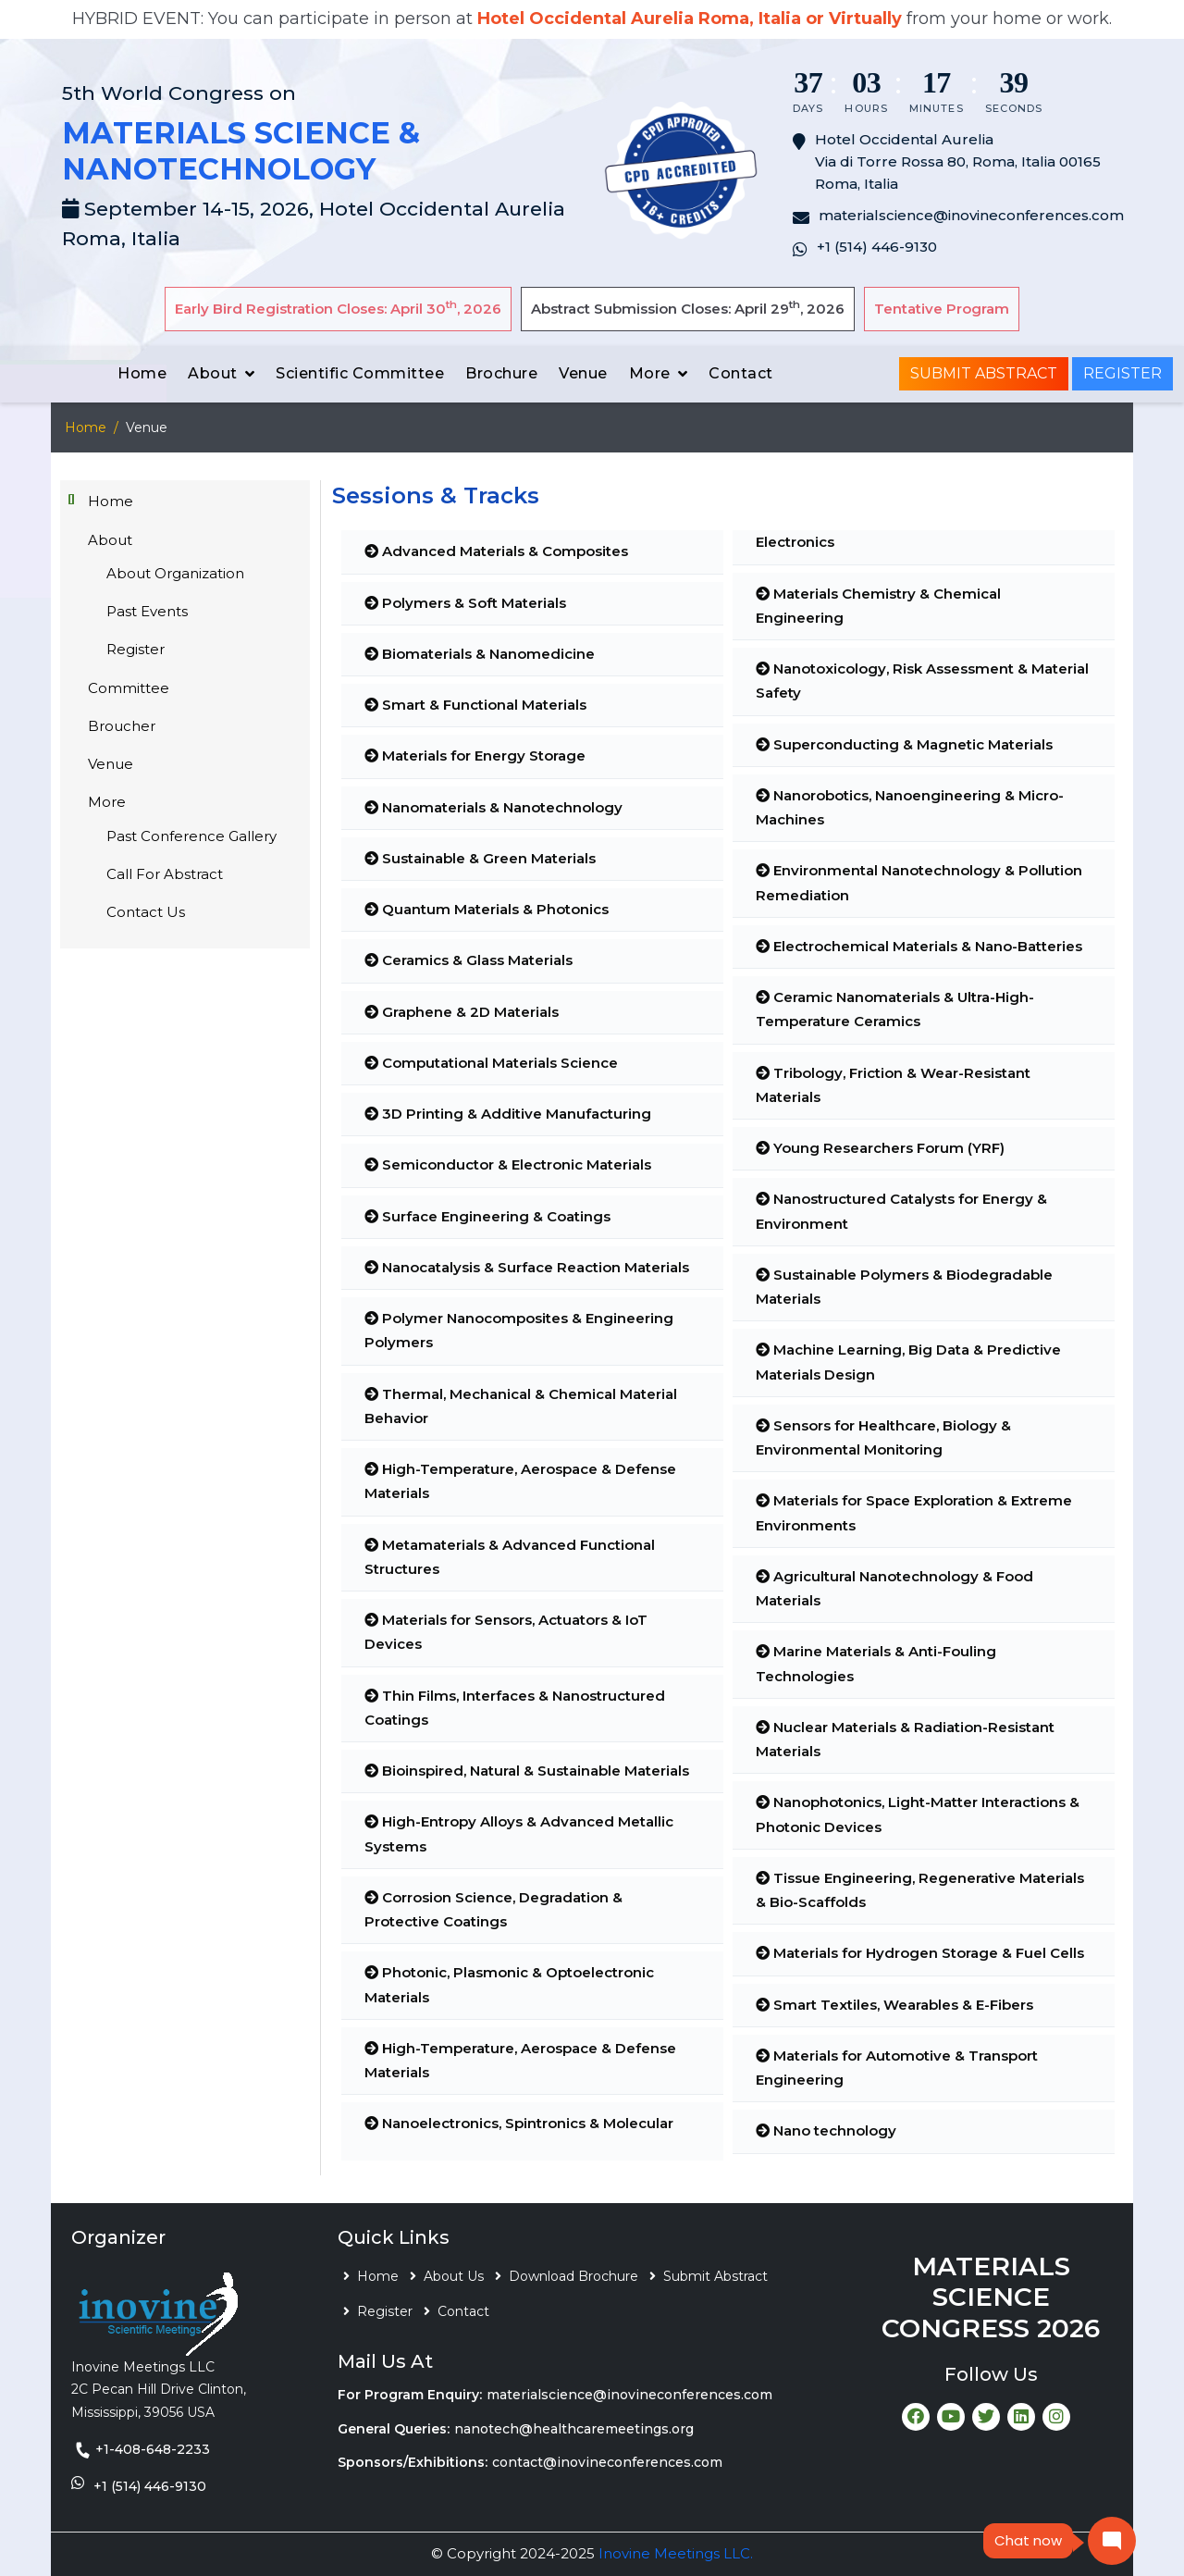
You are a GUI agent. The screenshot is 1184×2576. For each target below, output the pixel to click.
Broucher (121, 726)
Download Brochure (573, 2276)
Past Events (147, 611)
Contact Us (145, 912)
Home (141, 373)
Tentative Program (941, 308)
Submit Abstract (983, 373)
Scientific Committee (360, 373)
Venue (583, 373)
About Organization (175, 573)
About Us (454, 2276)
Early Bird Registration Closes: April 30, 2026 (338, 307)
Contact (741, 373)
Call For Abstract (164, 874)
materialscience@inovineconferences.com (629, 2394)
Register (1122, 373)
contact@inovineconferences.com (607, 2462)
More (650, 373)
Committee (128, 688)
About (213, 373)
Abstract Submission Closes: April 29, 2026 (688, 307)
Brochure (501, 373)
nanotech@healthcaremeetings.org (574, 2429)
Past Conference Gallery (191, 836)
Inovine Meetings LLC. (675, 2553)
